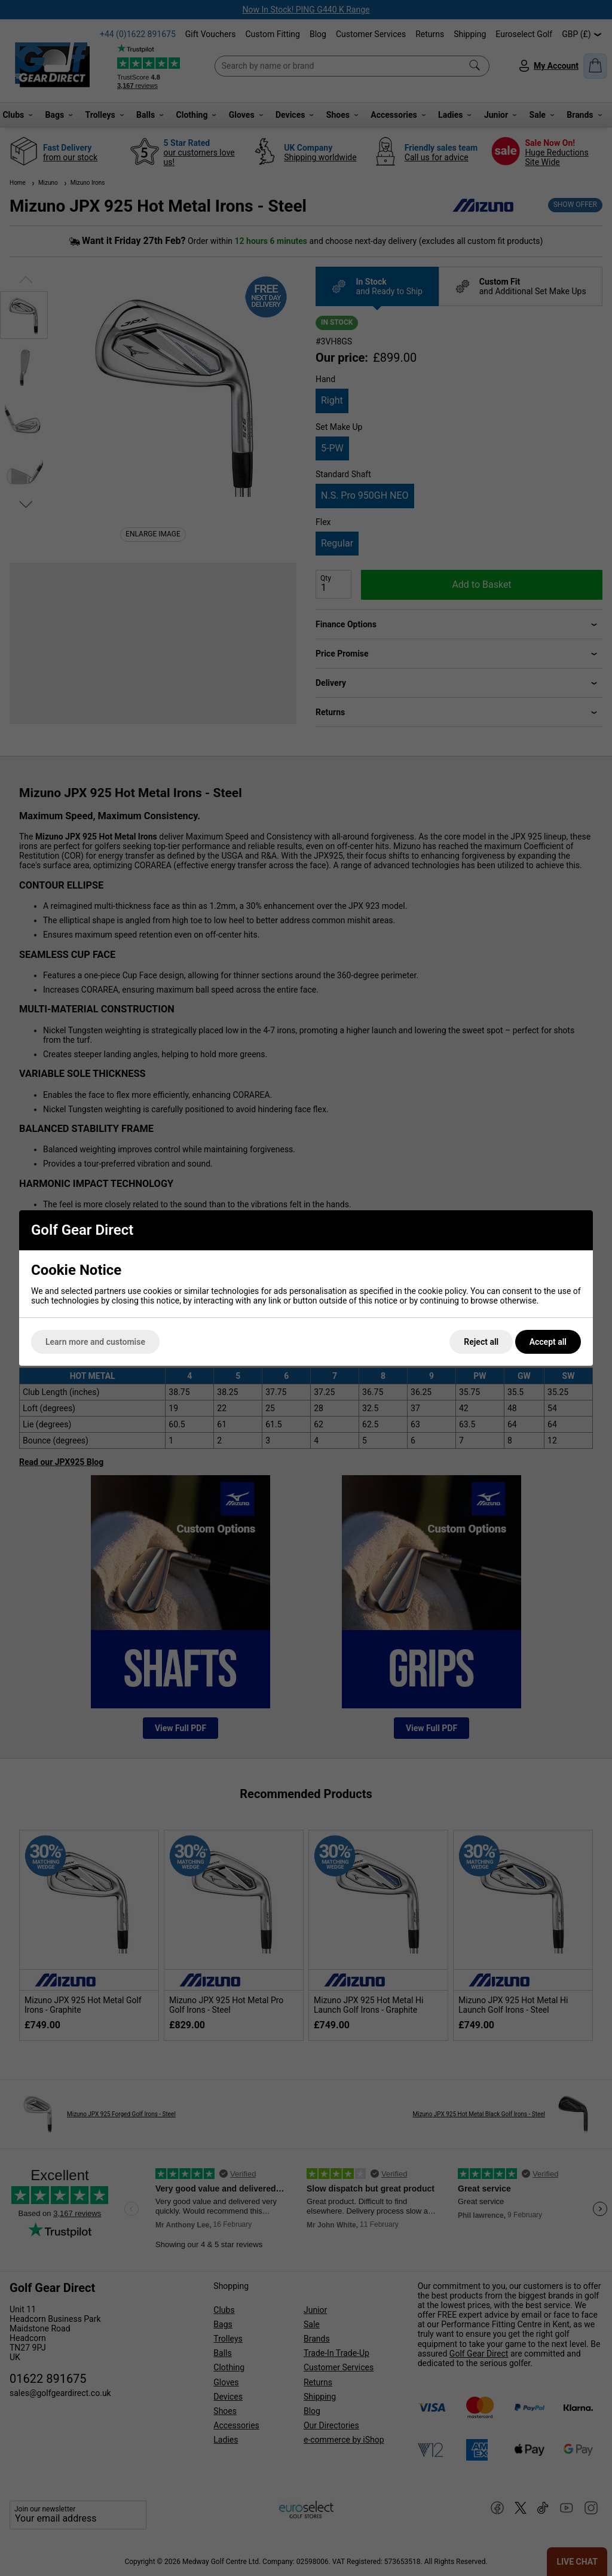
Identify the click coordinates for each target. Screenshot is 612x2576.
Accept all (548, 1342)
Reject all (481, 1342)
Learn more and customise (95, 1342)
